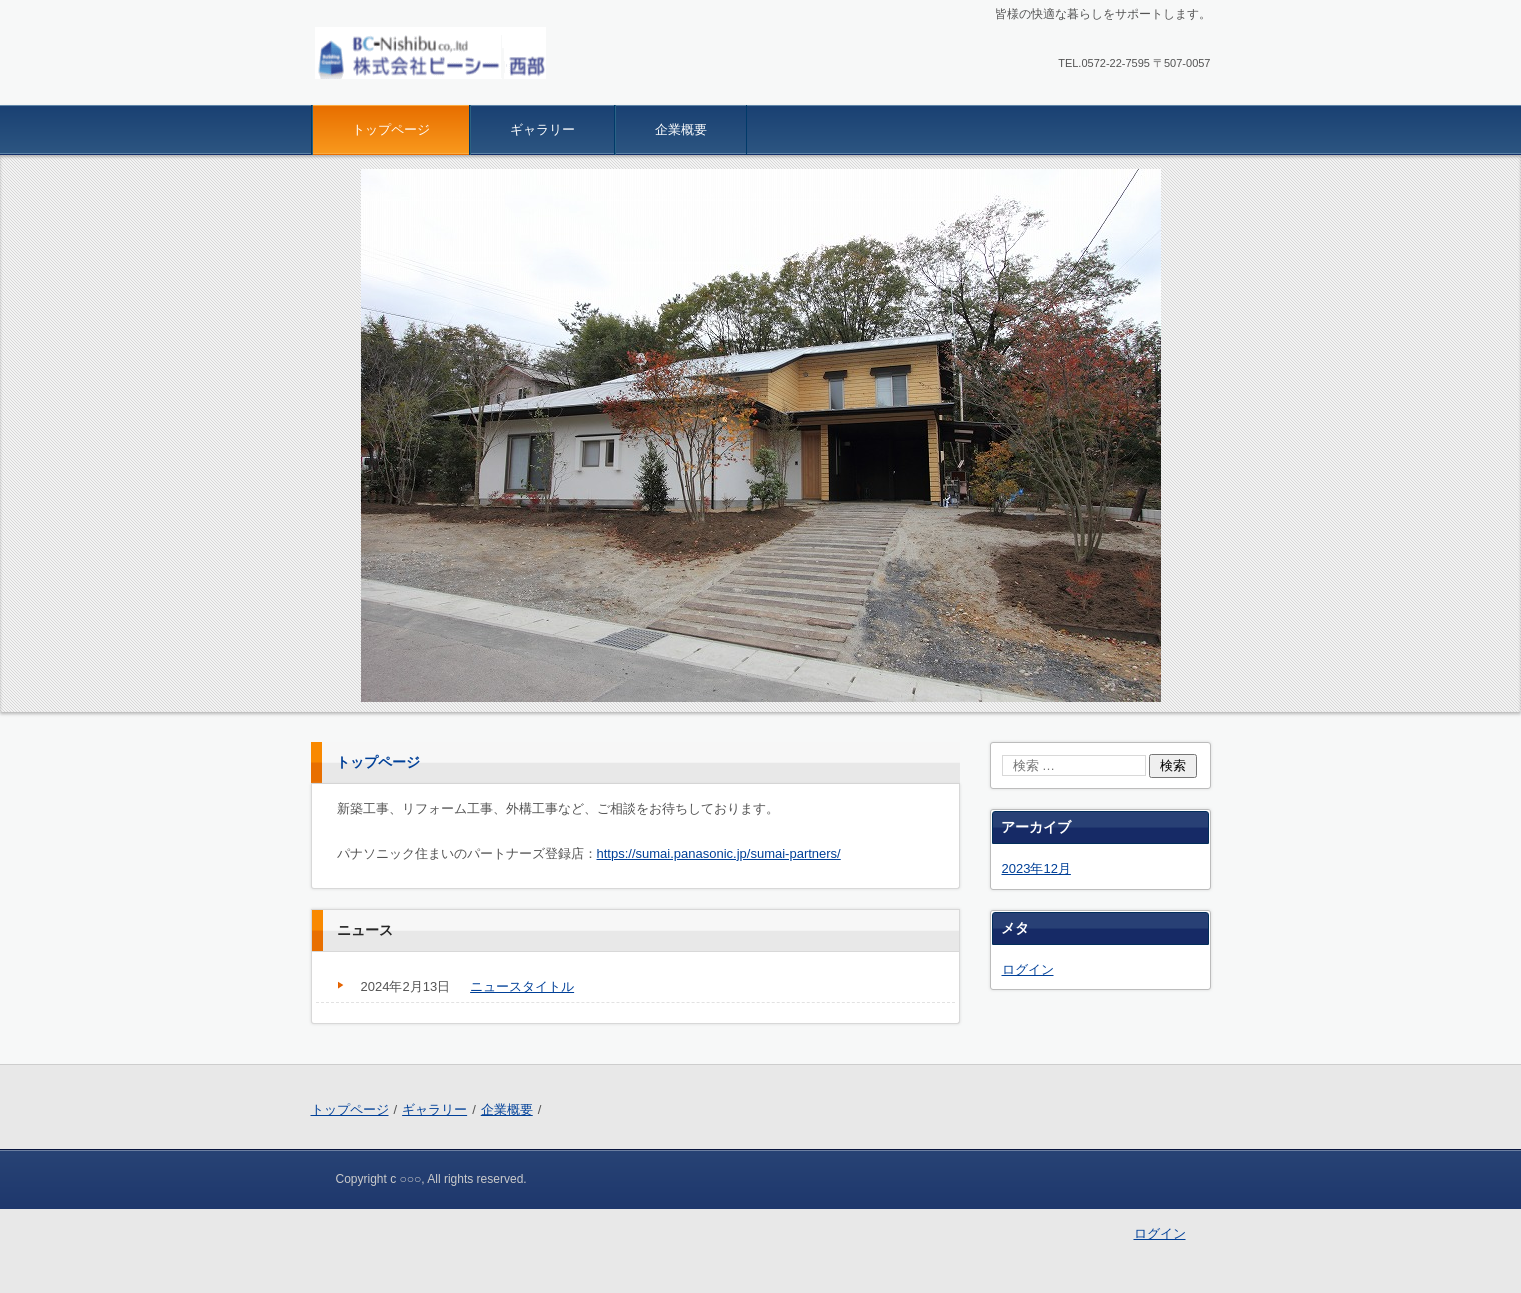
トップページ (391, 129)
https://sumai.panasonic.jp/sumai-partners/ (719, 853)
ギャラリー (542, 129)
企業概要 (681, 129)
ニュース (365, 930)
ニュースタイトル (522, 986)
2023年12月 (1036, 868)
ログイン (1028, 969)
